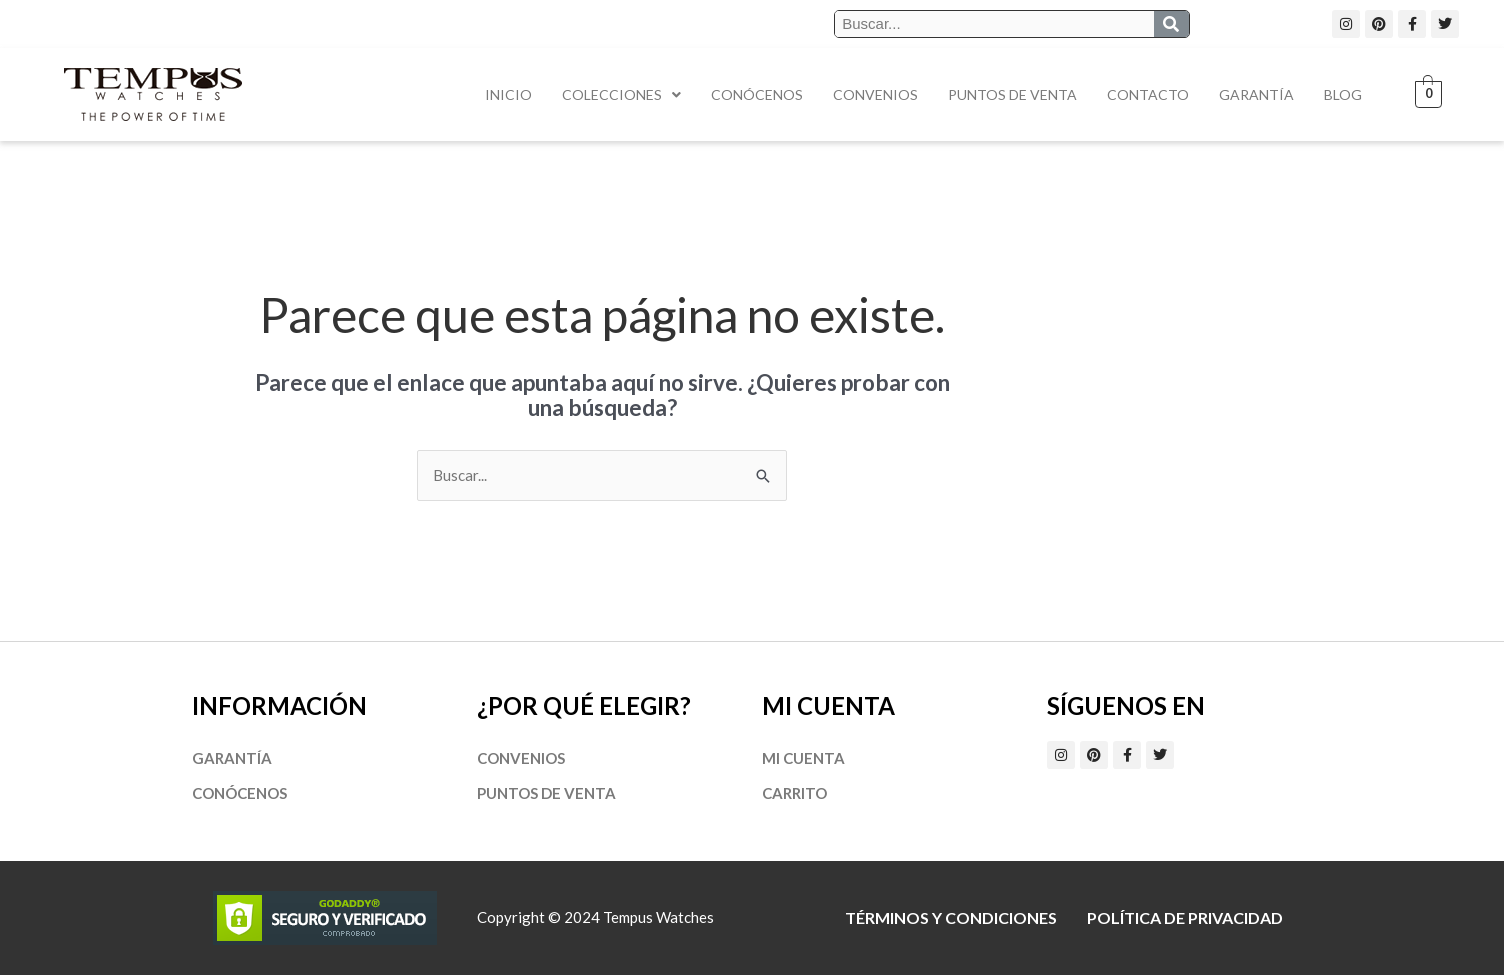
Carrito (794, 793)
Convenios (875, 94)
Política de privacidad (1185, 917)
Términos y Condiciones (951, 917)
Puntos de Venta (1012, 94)
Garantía (1256, 94)
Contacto (1148, 94)
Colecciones (621, 94)
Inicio (508, 94)
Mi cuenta (803, 758)
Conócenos (757, 94)
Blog (1343, 94)
